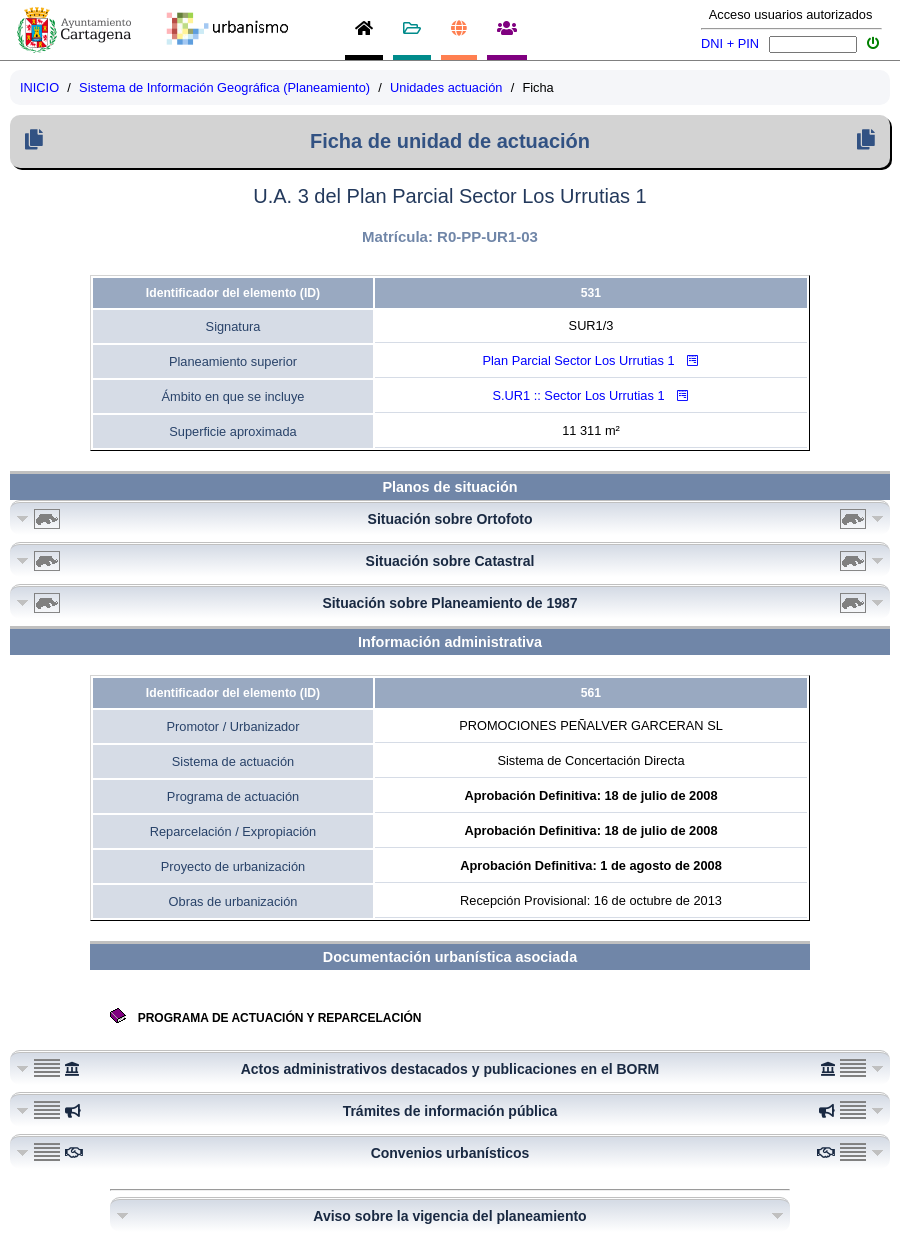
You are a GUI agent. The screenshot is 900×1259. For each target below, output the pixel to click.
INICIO (39, 87)
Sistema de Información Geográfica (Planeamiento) (224, 87)
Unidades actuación (446, 87)
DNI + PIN (730, 43)
